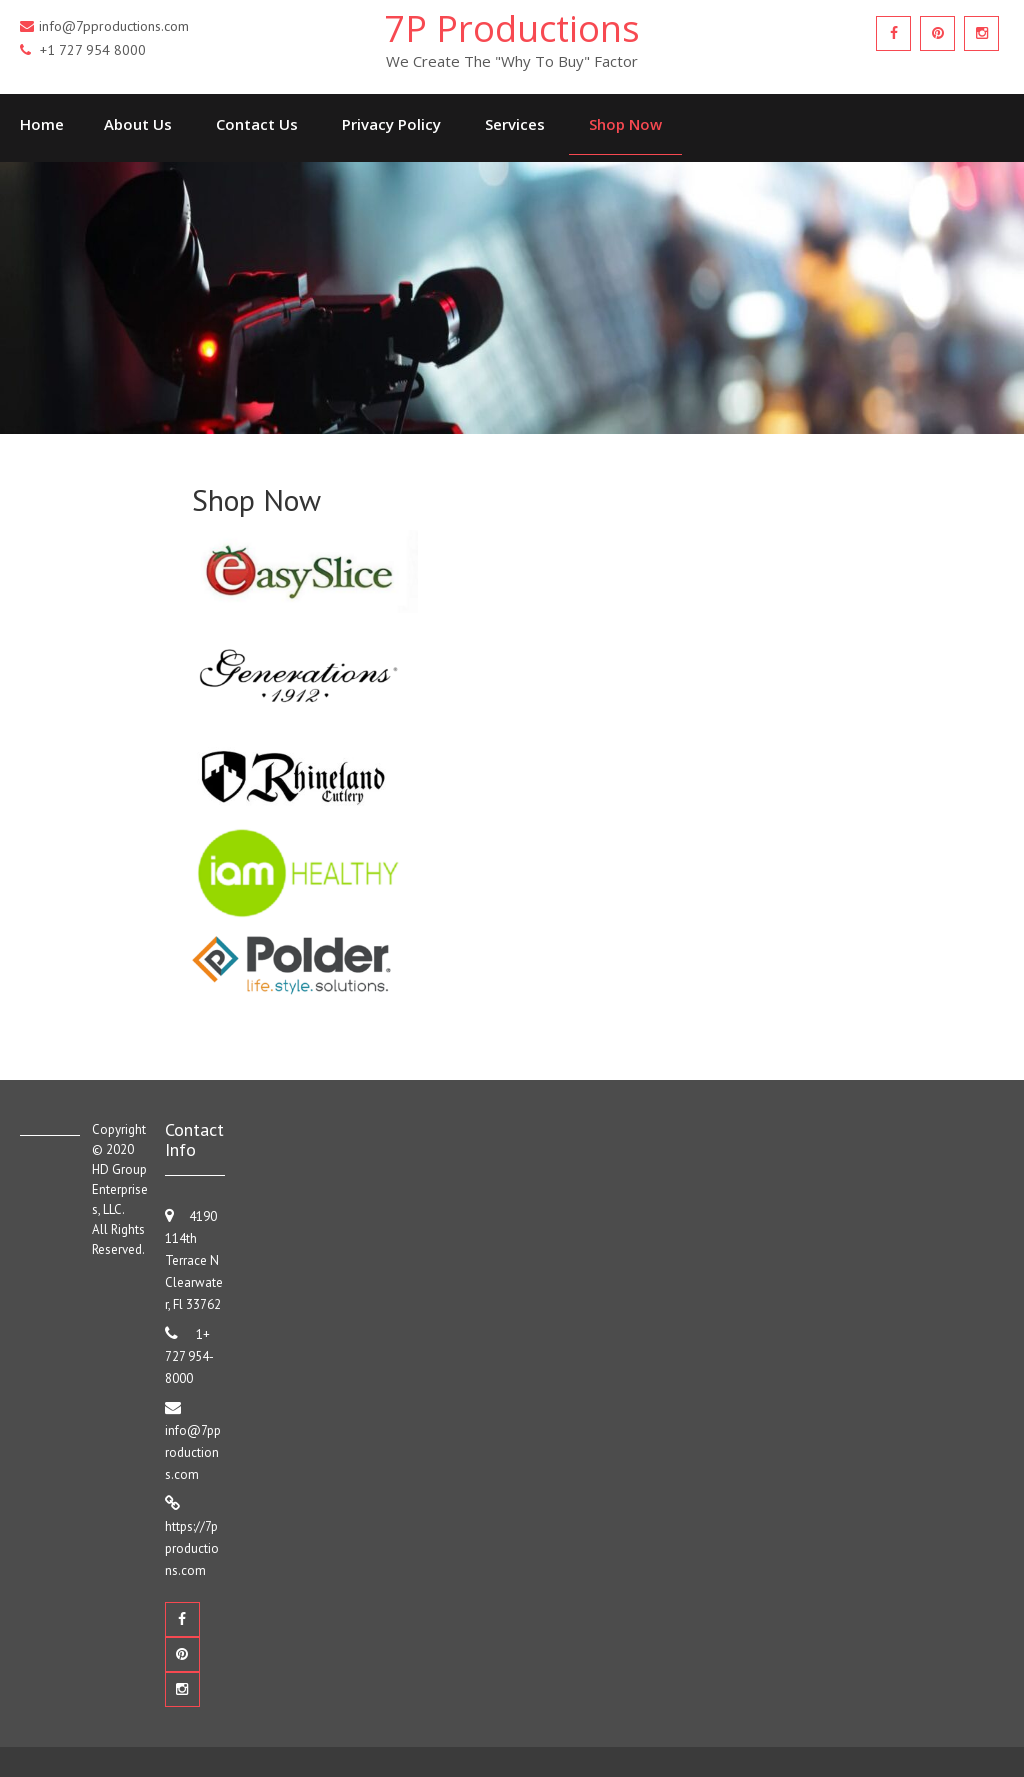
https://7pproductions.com (192, 1548)
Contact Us (257, 124)
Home (42, 124)
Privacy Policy (391, 124)
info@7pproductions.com (193, 1452)
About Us (138, 124)
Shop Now (625, 124)
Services (515, 124)
